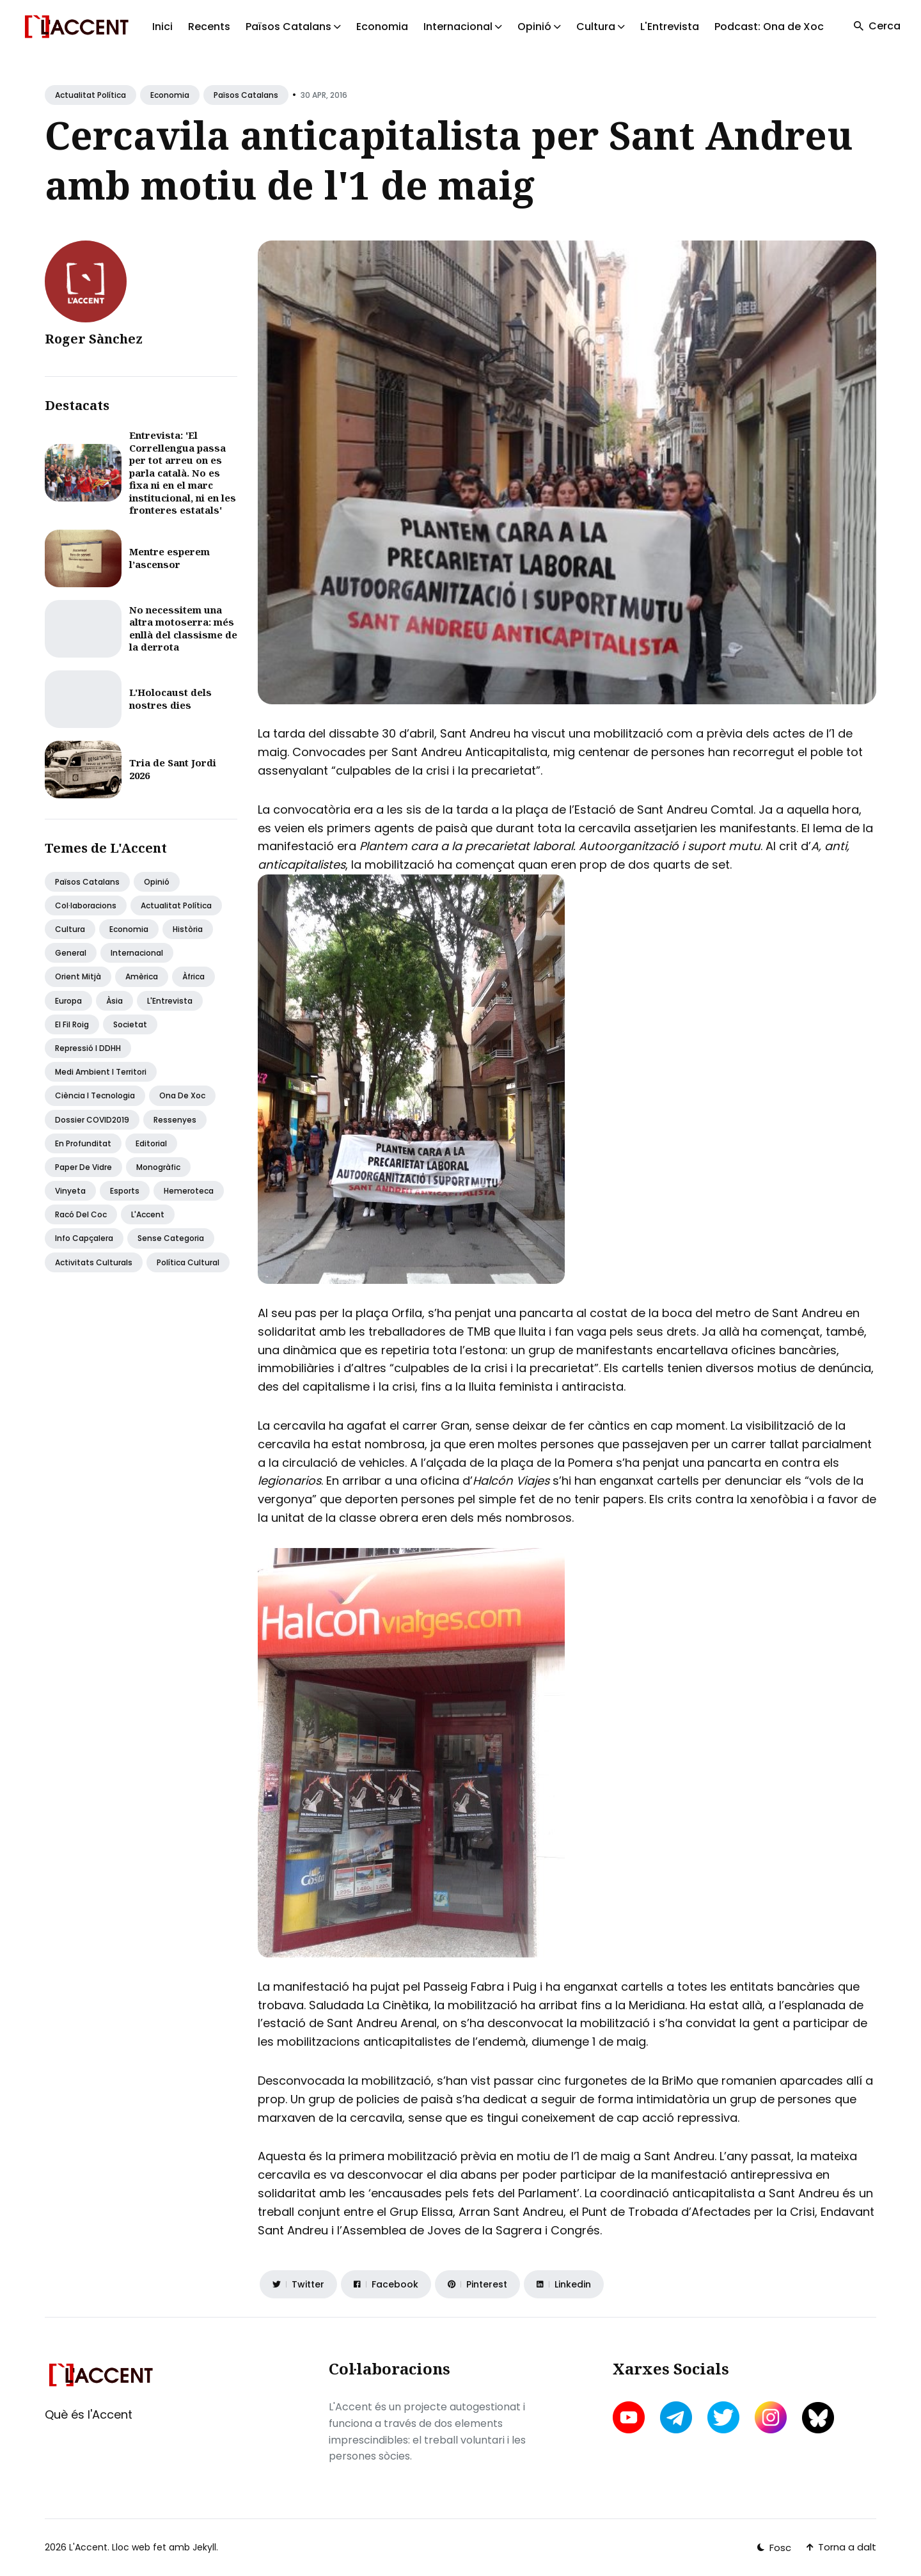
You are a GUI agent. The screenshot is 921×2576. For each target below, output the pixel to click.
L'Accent (147, 1214)
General (70, 952)
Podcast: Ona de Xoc (769, 26)
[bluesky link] (818, 2417)
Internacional (137, 952)
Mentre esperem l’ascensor (169, 558)
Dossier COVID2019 (92, 1119)
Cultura (70, 929)
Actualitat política (90, 95)
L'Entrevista (669, 26)
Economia (382, 26)
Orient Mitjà (78, 976)
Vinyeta (70, 1190)
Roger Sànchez (94, 338)
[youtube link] (630, 2417)
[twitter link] (723, 2417)
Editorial (151, 1143)
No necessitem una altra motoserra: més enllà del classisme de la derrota (183, 628)
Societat (130, 1024)
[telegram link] (676, 2417)
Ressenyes (175, 1119)
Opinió (156, 881)
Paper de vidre (83, 1167)
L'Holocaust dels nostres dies (170, 698)
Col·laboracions (85, 905)
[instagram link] (770, 2417)
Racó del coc (81, 1214)
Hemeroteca (189, 1190)
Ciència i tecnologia (95, 1095)
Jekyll (204, 2547)
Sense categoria (171, 1238)
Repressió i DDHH (88, 1048)
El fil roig (72, 1024)
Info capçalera (84, 1238)
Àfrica (193, 976)
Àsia (114, 1000)
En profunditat (83, 1143)
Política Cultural (188, 1262)
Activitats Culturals (93, 1262)
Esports (124, 1190)
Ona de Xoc (182, 1095)
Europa (68, 1000)
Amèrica (141, 976)
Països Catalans (246, 95)
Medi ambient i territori (100, 1071)
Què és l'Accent (88, 2414)
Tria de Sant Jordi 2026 (172, 769)
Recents (209, 26)
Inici (162, 26)
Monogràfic (158, 1167)
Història (188, 929)
